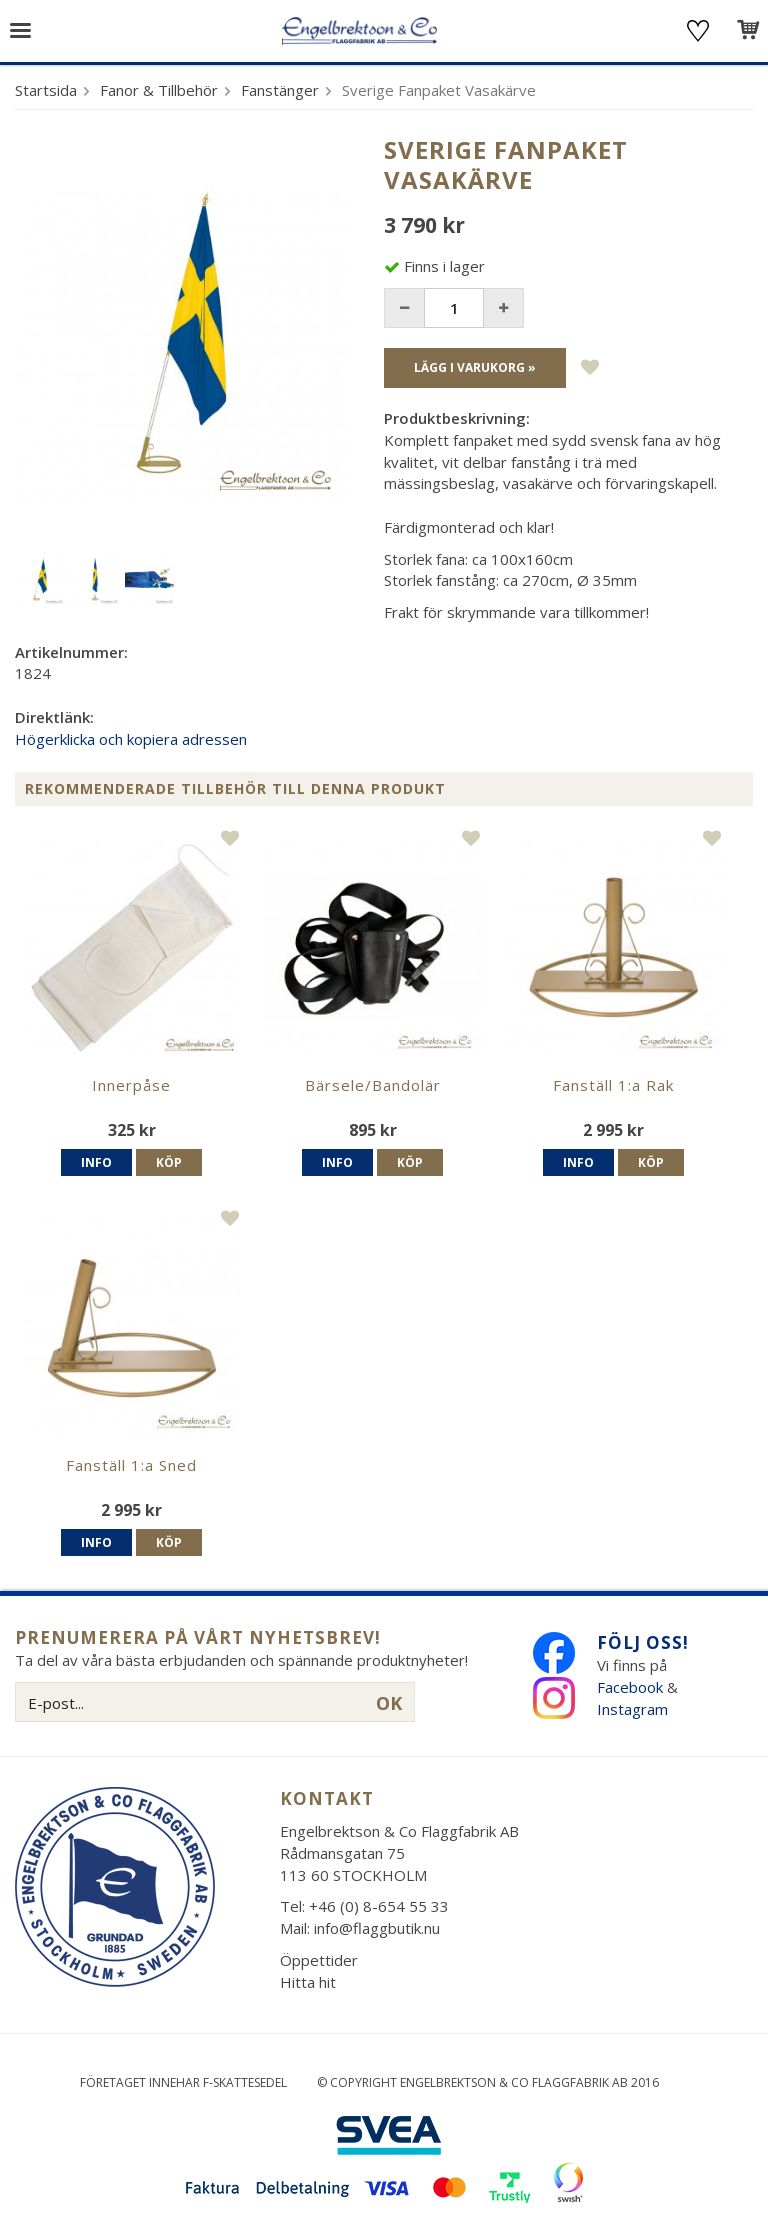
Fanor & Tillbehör (159, 90)
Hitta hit (308, 1982)
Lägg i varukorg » (475, 367)
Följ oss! (643, 1642)
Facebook (630, 1687)
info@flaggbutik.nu (377, 1928)
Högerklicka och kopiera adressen (131, 739)
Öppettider (319, 1960)
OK (389, 1703)
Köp (169, 1162)
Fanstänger (280, 90)
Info (96, 1162)
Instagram (634, 1709)
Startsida (46, 90)
